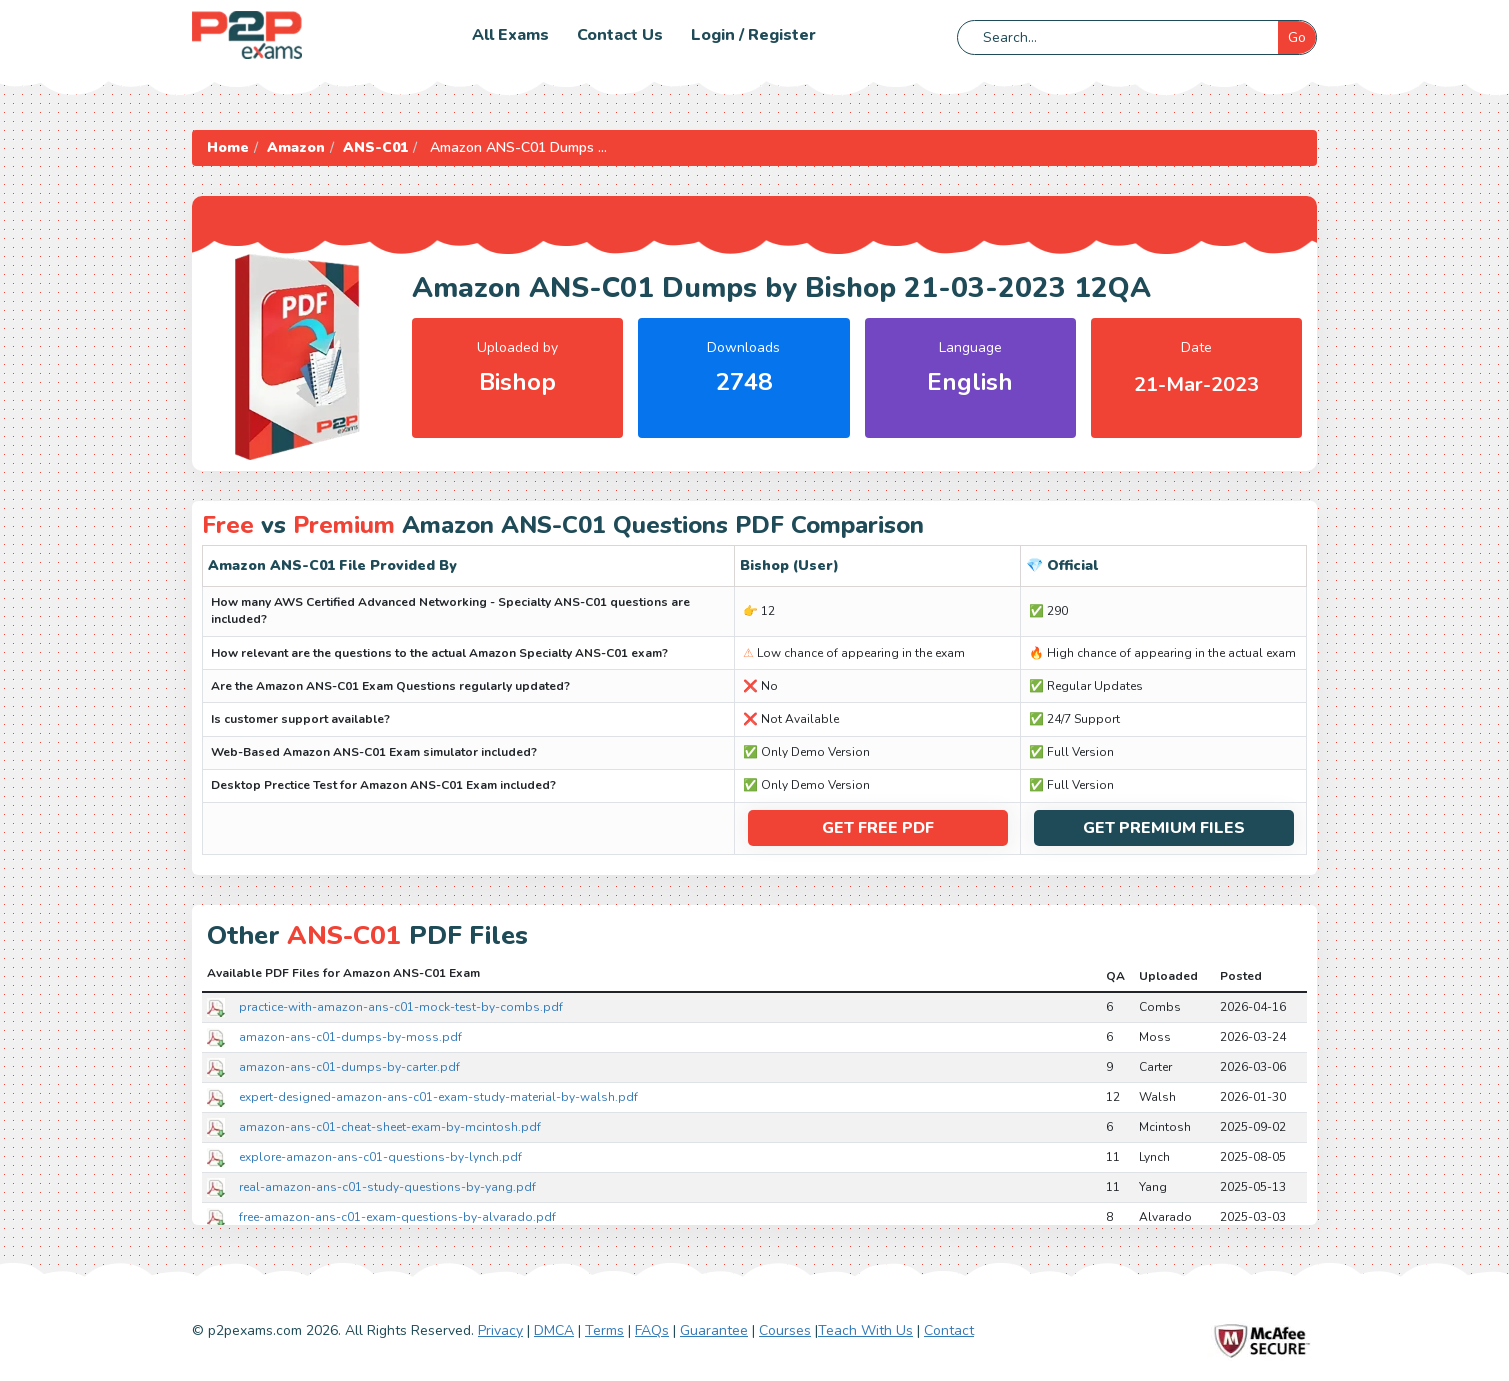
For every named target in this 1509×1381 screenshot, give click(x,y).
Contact (949, 1330)
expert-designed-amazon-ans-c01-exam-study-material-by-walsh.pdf (438, 1096)
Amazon (296, 147)
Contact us (620, 35)
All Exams (510, 35)
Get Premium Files (1164, 828)
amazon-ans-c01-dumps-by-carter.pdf (349, 1066)
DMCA (554, 1330)
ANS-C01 (375, 147)
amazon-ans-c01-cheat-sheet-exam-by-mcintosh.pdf (390, 1126)
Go (1297, 37)
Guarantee (714, 1330)
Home (228, 147)
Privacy (500, 1330)
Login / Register (753, 35)
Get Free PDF (878, 828)
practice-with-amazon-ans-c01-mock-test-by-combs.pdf (401, 1006)
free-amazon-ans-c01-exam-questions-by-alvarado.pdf (397, 1216)
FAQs (652, 1330)
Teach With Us (865, 1330)
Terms (604, 1330)
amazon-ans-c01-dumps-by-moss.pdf (350, 1036)
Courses (785, 1330)
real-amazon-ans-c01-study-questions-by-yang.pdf (387, 1186)
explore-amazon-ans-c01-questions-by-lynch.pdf (380, 1156)
